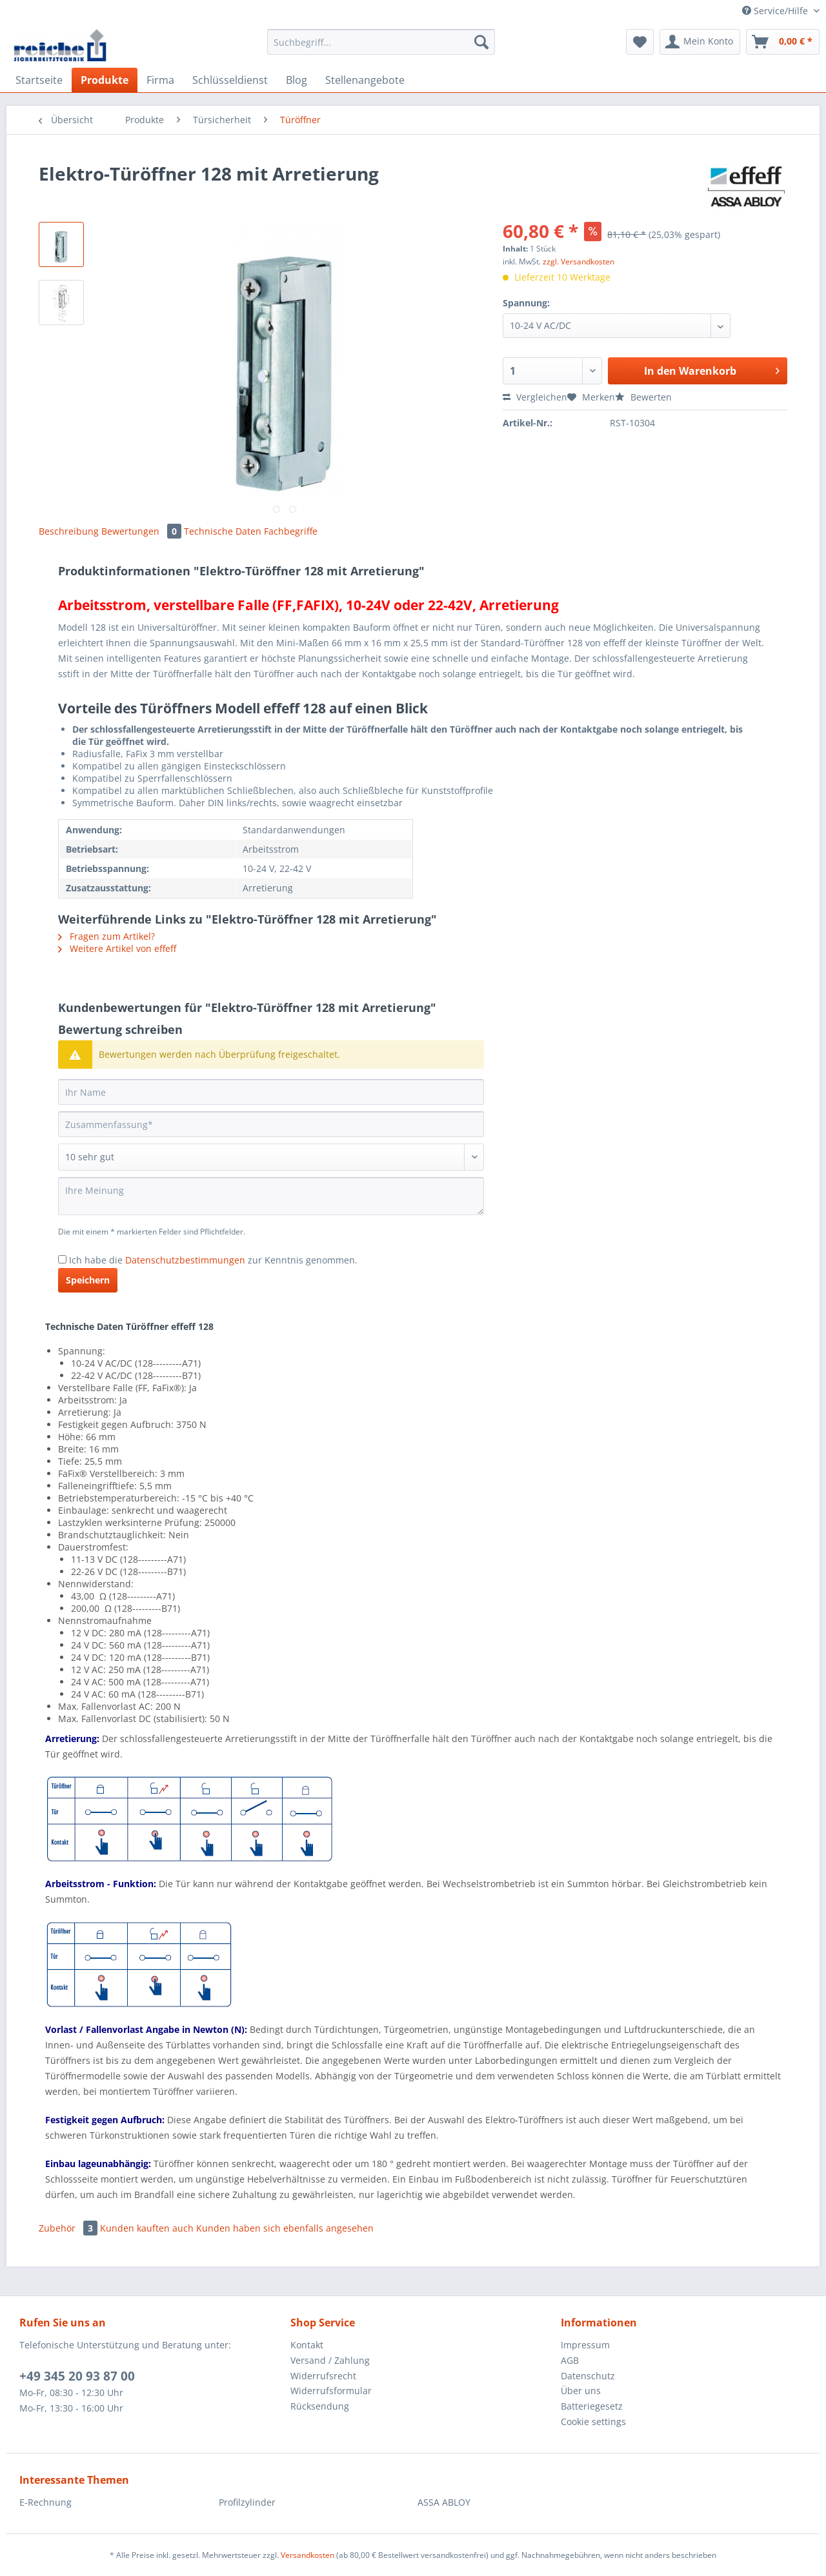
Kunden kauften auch (147, 2228)
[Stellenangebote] (365, 80)
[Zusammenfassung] (271, 1124)
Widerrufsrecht (323, 2376)
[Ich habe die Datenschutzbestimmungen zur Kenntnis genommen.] (62, 1259)
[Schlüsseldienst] (230, 80)
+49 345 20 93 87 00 (77, 2376)
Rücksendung (319, 2406)
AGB (570, 2360)
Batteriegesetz (592, 2406)
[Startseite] (39, 80)
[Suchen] (481, 42)
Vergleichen (535, 397)
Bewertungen (142, 531)
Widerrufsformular (331, 2390)
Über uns (581, 2390)
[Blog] (296, 80)
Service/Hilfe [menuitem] (776, 11)
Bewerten (643, 397)
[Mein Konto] (700, 42)
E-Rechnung (45, 2502)
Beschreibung (69, 531)
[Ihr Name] (271, 1092)
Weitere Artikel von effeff (117, 948)
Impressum (585, 2345)
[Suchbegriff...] (381, 42)
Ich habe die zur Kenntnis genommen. (213, 1260)
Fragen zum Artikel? (106, 936)
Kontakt (306, 2345)
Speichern (88, 1280)
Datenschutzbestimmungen (185, 1260)
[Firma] (160, 80)
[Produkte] (104, 80)
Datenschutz (588, 2376)
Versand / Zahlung (330, 2360)
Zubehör (69, 2228)
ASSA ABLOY (444, 2502)
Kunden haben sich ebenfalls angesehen (285, 2228)
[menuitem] (381, 48)
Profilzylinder (247, 2502)
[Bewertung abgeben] (271, 1157)
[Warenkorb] (783, 42)
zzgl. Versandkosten (578, 261)
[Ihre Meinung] (271, 1196)
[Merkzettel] (640, 42)
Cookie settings (593, 2421)
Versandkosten (307, 2555)
